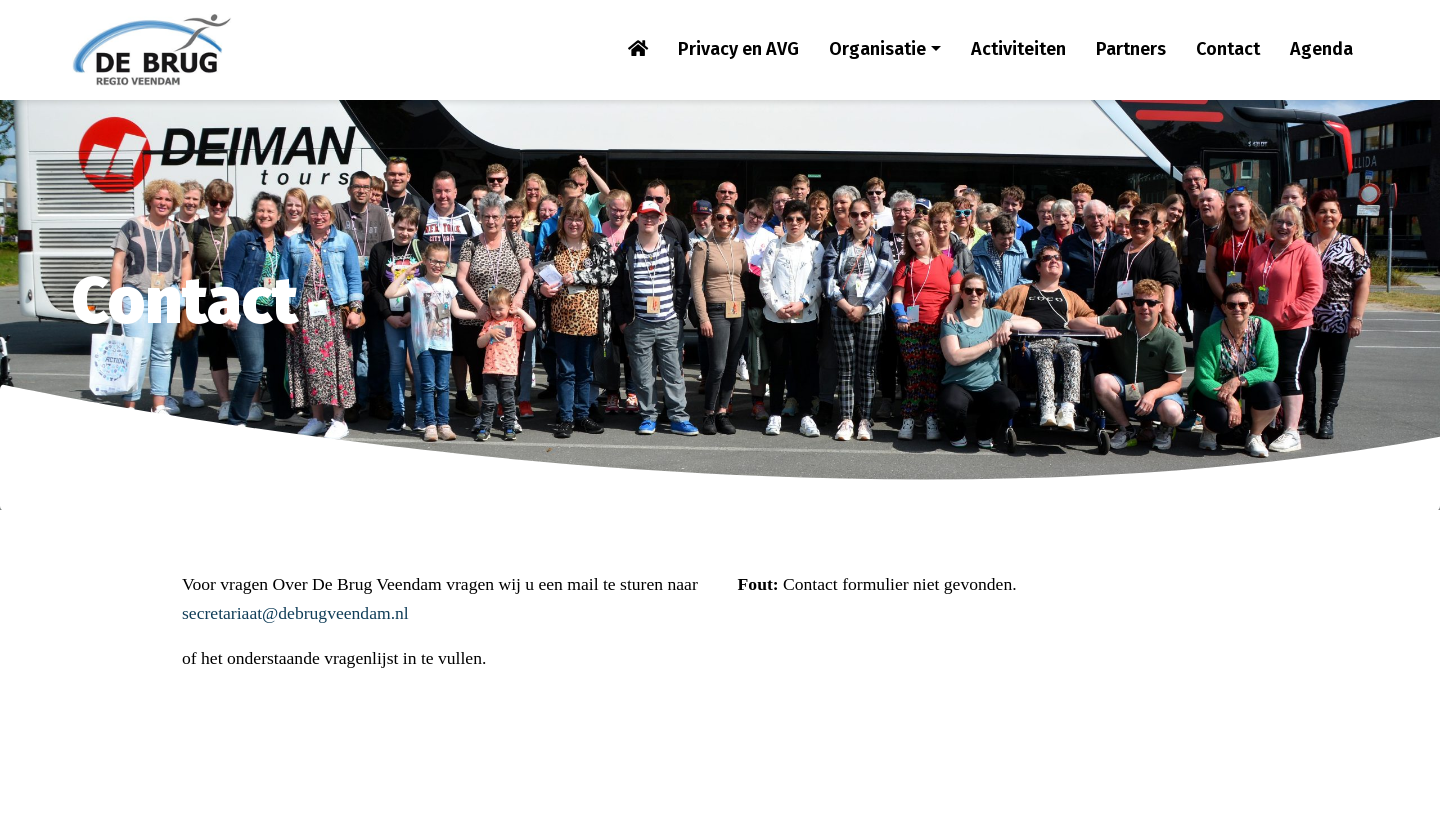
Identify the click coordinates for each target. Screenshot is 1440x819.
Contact (1228, 49)
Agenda (1321, 49)
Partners (1131, 49)
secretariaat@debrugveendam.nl (295, 613)
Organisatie (877, 49)
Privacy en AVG (738, 49)
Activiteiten (1018, 49)
